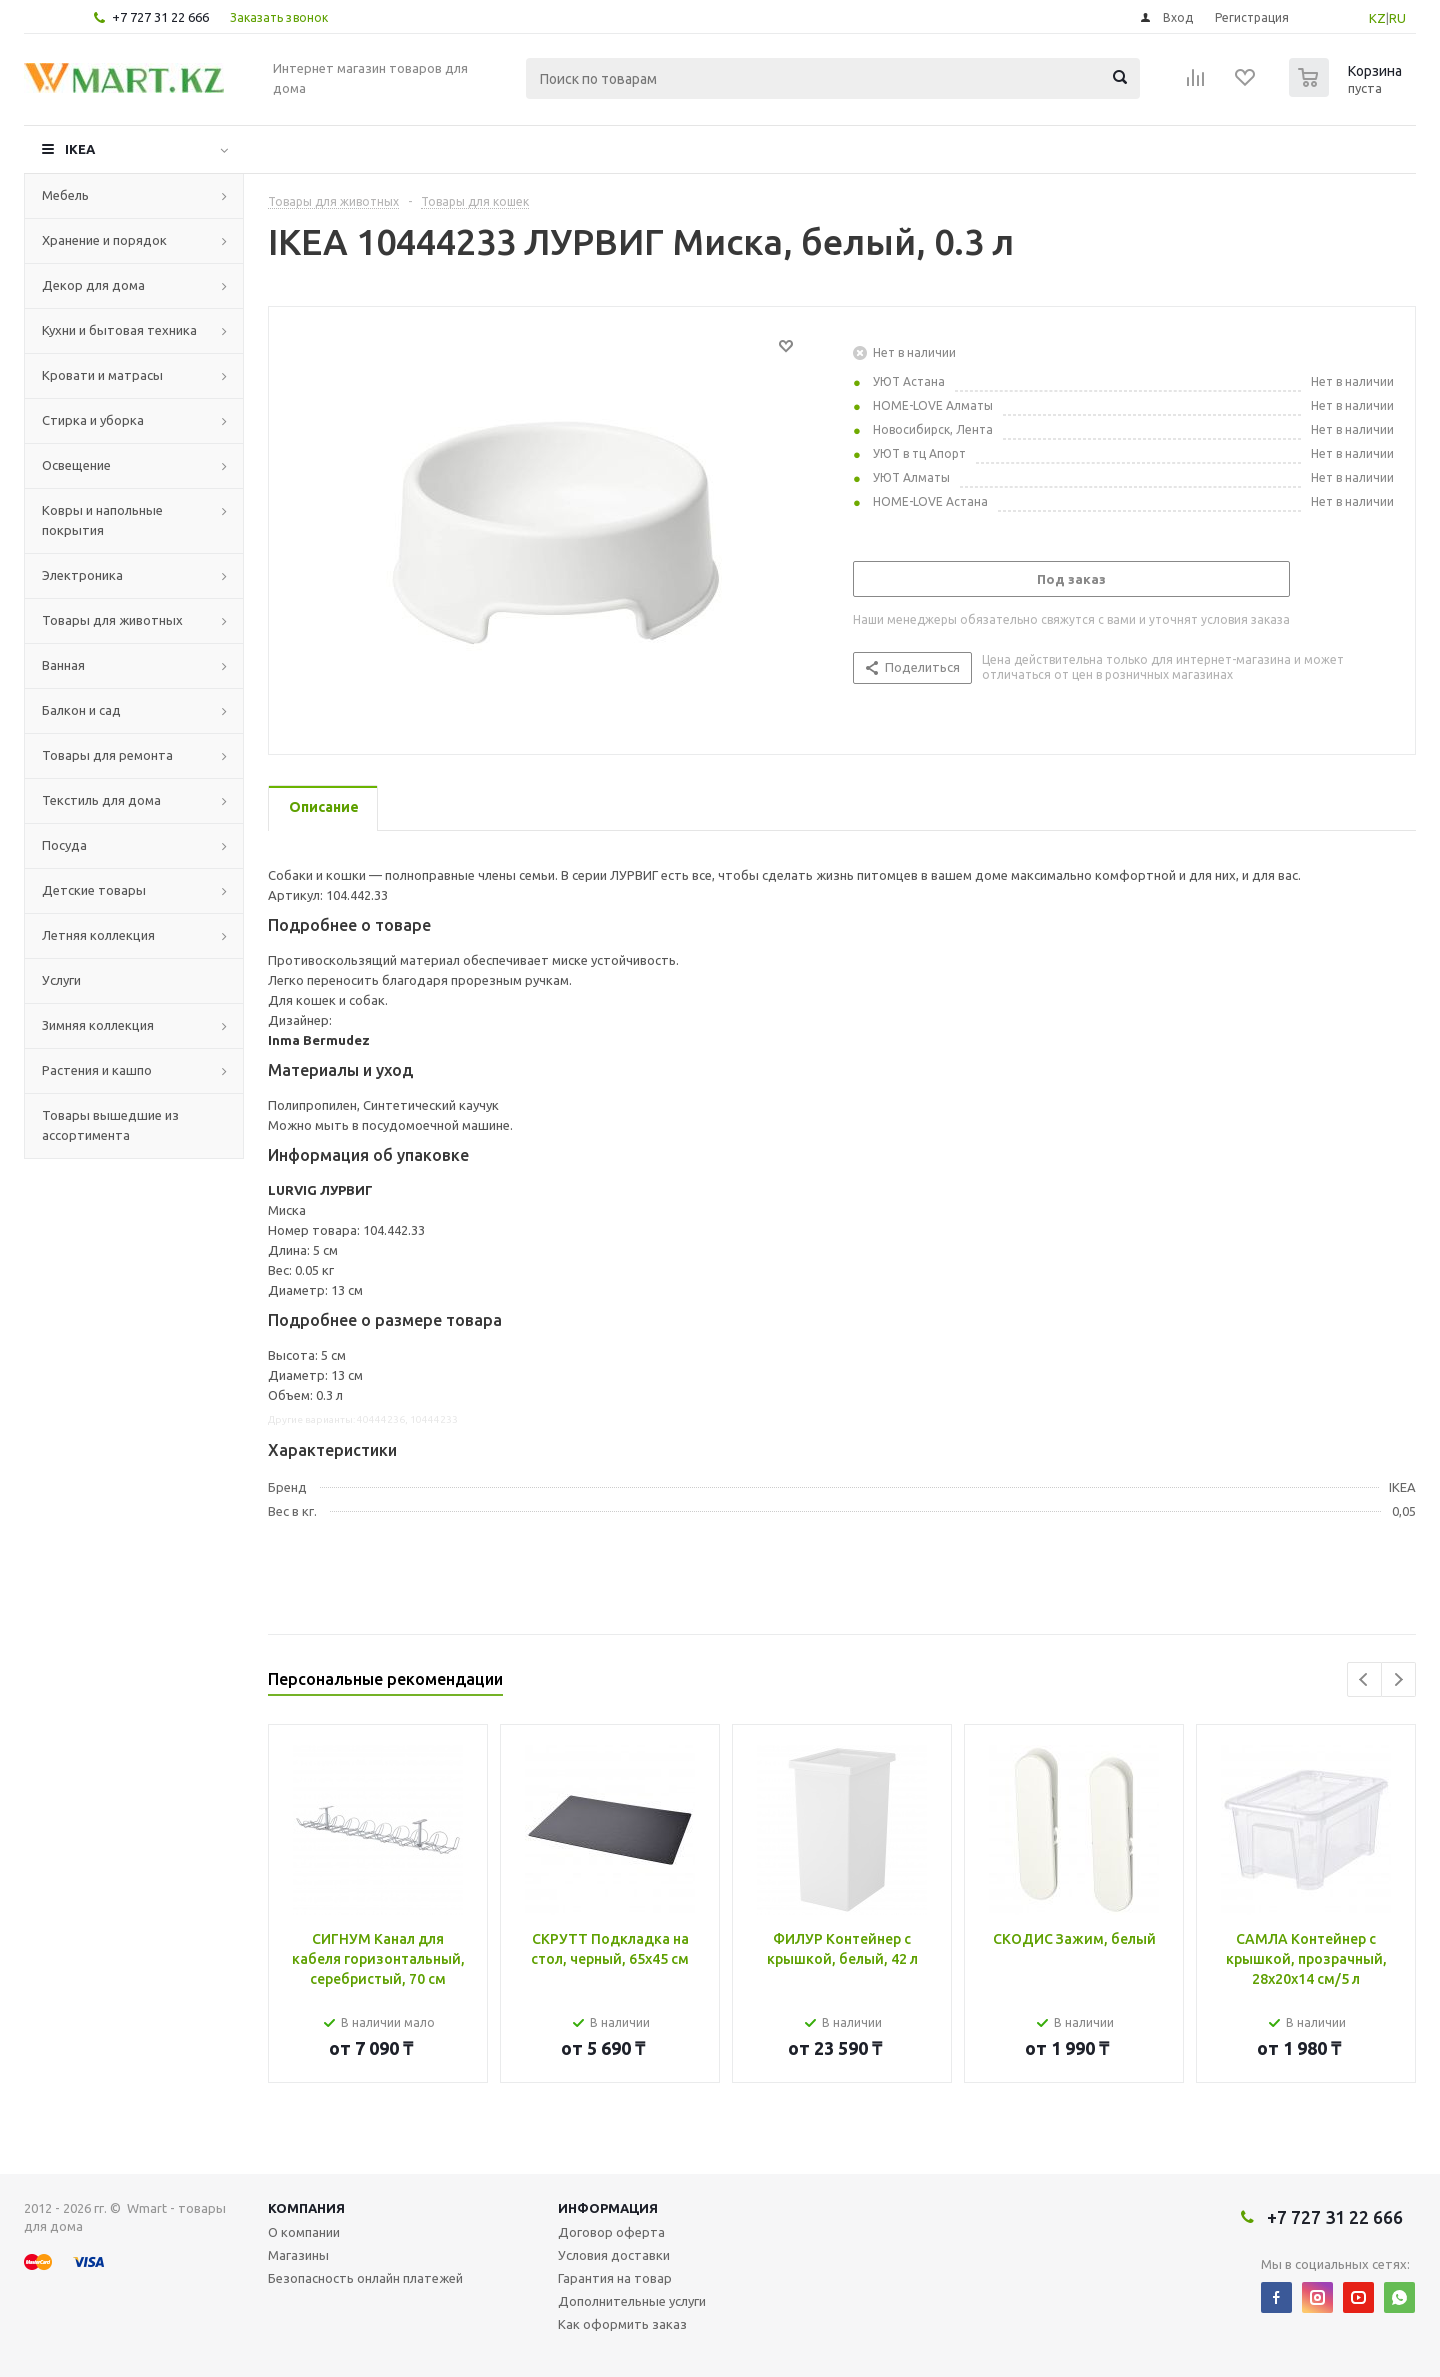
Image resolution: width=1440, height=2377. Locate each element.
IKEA (80, 149)
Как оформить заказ (622, 2324)
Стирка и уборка (93, 420)
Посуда (64, 845)
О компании (304, 2232)
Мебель (65, 195)
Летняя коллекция (98, 935)
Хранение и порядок (104, 240)
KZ (1377, 18)
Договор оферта (611, 2232)
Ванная (63, 665)
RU (1397, 18)
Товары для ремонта (107, 755)
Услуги (61, 980)
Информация (608, 2208)
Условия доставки (614, 2255)
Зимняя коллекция (98, 1025)
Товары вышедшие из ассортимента (110, 1125)
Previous (1364, 1679)
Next (1398, 1679)
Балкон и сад (81, 710)
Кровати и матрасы (102, 375)
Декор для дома (93, 285)
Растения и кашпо (97, 1070)
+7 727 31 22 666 (160, 17)
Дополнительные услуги (632, 2301)
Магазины (298, 2255)
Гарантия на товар (615, 2278)
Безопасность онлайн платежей (365, 2278)
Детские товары (94, 890)
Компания (306, 2208)
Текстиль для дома (101, 800)
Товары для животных (112, 620)
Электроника (82, 575)
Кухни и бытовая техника (119, 330)
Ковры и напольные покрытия (102, 520)
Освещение (76, 465)
